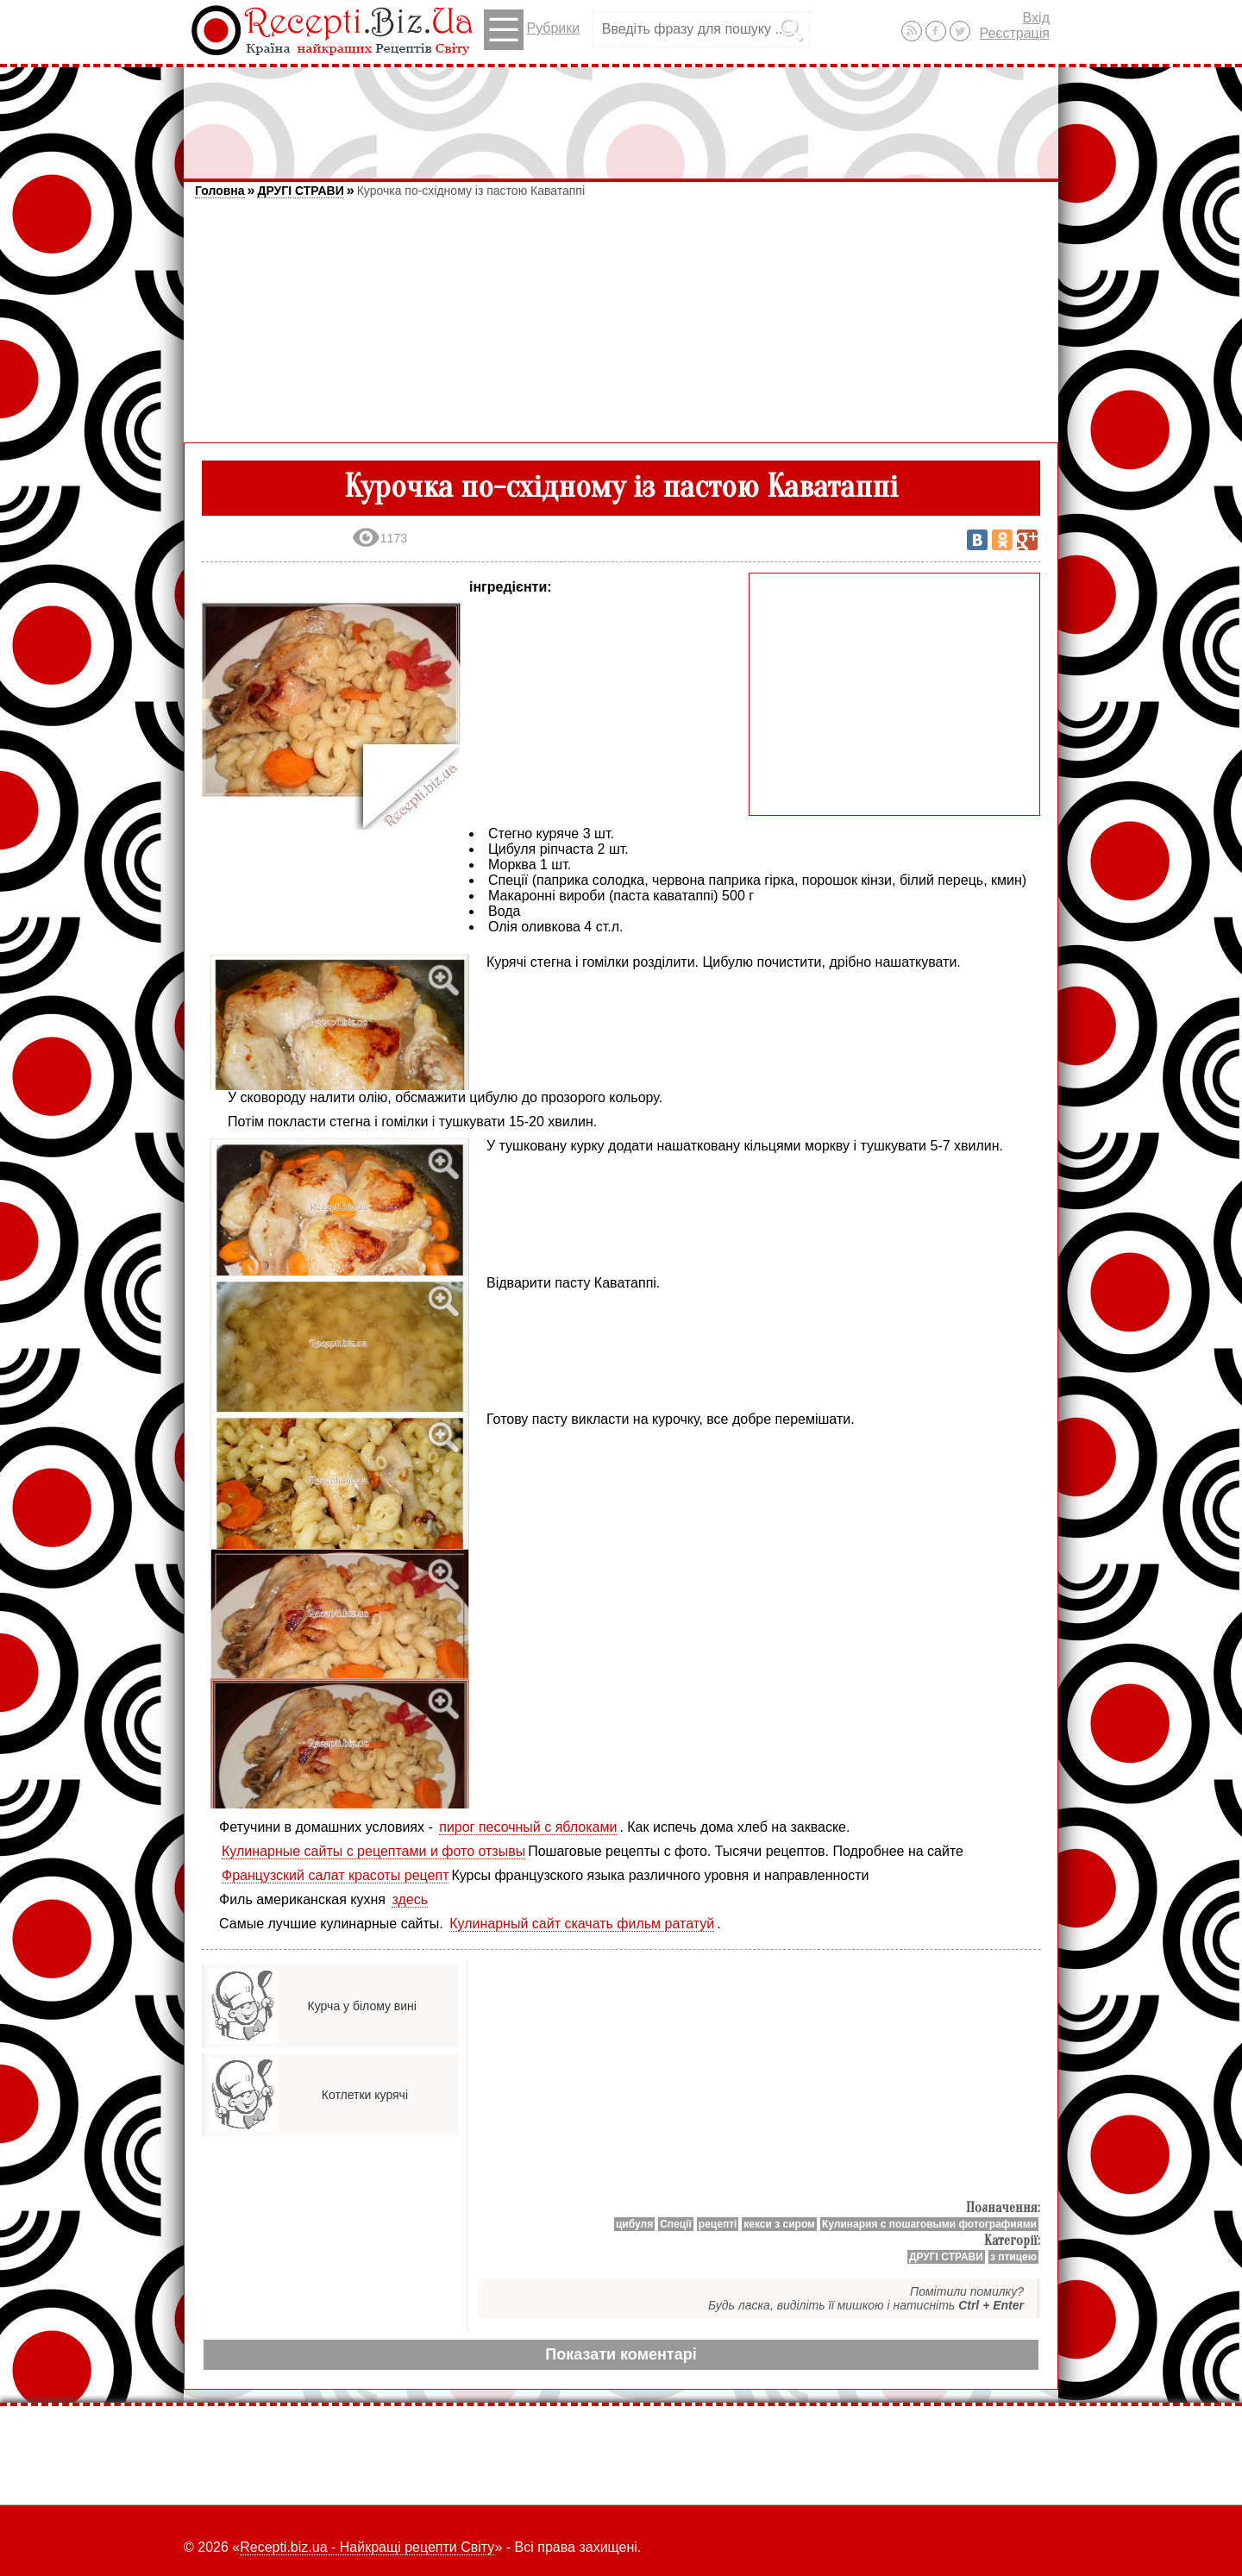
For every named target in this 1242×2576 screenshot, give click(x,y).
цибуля (634, 2224)
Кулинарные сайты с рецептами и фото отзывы (373, 1851)
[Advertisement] (621, 115)
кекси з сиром (779, 2224)
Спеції (676, 2224)
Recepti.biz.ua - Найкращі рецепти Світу (367, 2547)
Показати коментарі (620, 2354)
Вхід (1036, 17)
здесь (410, 1899)
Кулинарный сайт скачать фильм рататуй (581, 1923)
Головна (220, 190)
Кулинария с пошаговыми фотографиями (929, 2224)
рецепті (718, 2224)
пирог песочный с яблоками (528, 1827)
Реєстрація (1014, 33)
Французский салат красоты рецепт (335, 1875)
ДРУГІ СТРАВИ (300, 190)
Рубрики (532, 29)
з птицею (1013, 2257)
